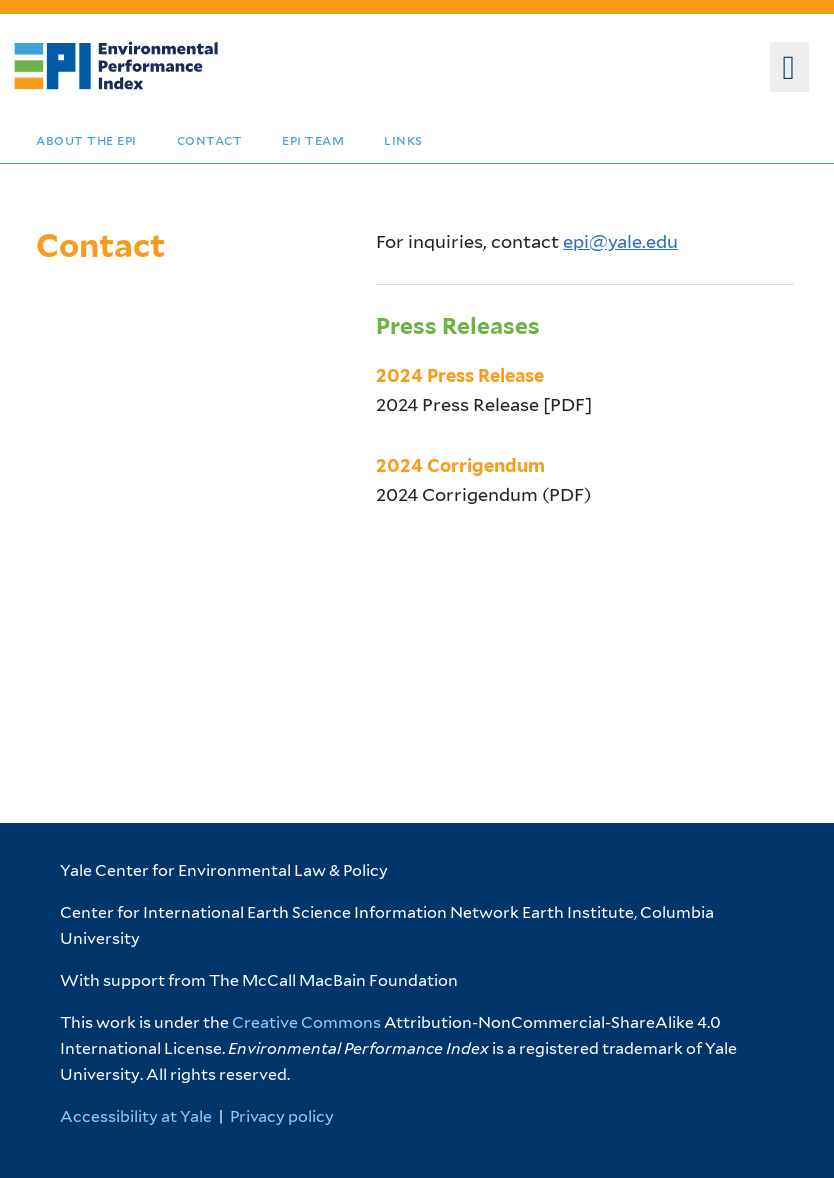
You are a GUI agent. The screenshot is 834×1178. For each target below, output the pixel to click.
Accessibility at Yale (136, 1116)
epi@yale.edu (620, 241)
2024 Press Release (460, 375)
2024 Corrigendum (460, 465)
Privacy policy (282, 1116)
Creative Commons (306, 1022)
